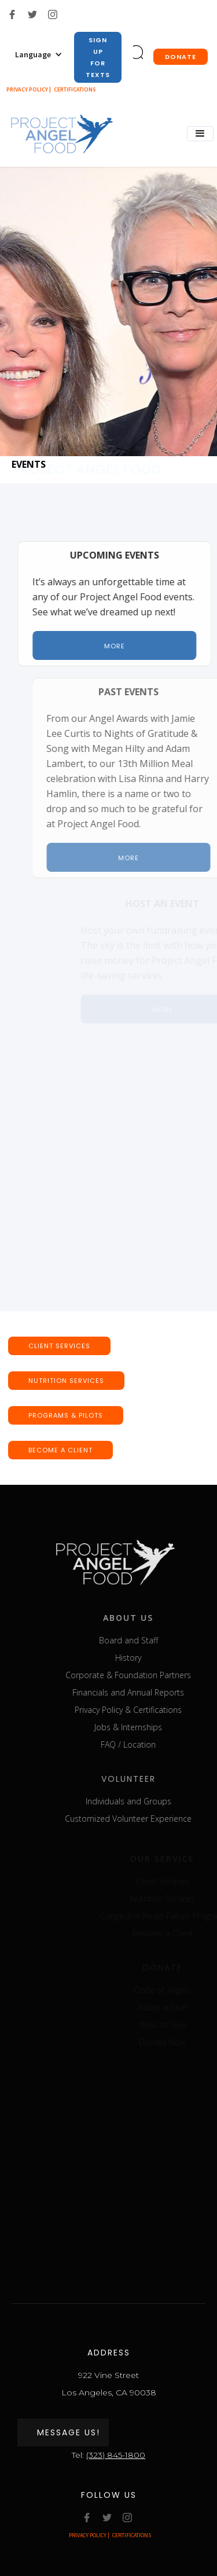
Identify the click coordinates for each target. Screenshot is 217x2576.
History (141, 1657)
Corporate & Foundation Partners (141, 1674)
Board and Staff (141, 1640)
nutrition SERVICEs (66, 1380)
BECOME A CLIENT (60, 1450)
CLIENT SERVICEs (59, 1346)
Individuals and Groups (141, 1801)
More (119, 646)
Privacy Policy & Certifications (140, 1709)
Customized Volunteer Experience (141, 1818)
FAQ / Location (140, 1744)
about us (141, 1617)
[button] (38, 54)
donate (180, 56)
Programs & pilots (65, 1415)
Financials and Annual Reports (141, 1692)
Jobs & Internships (141, 1727)
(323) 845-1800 (115, 2455)
